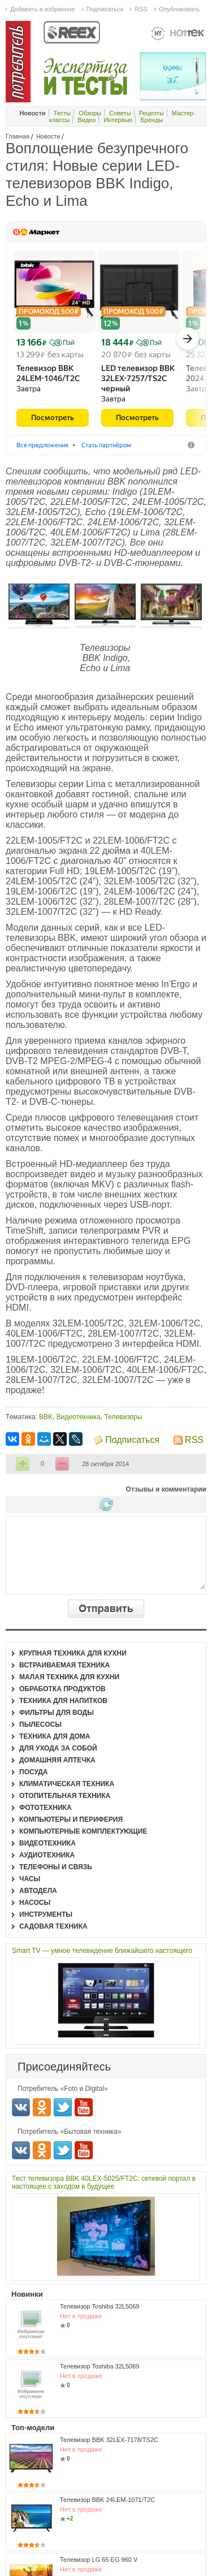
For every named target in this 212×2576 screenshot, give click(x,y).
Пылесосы (40, 1724)
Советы (120, 113)
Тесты (62, 113)
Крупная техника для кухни (73, 1653)
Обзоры (90, 113)
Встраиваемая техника (64, 1665)
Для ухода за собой (58, 1748)
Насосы (34, 1903)
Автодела (38, 1891)
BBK (46, 1417)
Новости (48, 136)
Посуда (33, 1772)
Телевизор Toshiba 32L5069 (99, 2306)
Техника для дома (54, 1736)
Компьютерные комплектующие (83, 1831)
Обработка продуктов (62, 1689)
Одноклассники (42, 2107)
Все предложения (42, 445)
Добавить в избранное (42, 9)
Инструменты (45, 1914)
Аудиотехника (47, 1855)
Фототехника (45, 1808)
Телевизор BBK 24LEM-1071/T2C (107, 2499)
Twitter (63, 2107)
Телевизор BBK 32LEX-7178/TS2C (109, 2439)
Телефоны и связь (55, 1867)
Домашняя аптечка (57, 1760)
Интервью (117, 119)
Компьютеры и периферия (71, 1819)
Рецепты (151, 113)
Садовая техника (53, 1926)
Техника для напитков (63, 1701)
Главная (17, 136)
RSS (194, 1440)
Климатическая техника (66, 1784)
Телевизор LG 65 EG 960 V (98, 2559)
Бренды (151, 119)
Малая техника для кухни (69, 1677)
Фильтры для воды (56, 1713)
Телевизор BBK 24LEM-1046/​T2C (48, 373)
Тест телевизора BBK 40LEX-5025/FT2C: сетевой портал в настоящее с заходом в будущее (104, 2182)
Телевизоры (123, 1417)
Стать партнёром (106, 445)
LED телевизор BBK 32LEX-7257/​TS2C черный (138, 378)
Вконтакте (21, 2107)
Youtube (84, 2107)
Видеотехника (79, 1417)
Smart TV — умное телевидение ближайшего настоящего (102, 1951)
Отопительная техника (64, 1796)
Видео (86, 119)
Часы (29, 1879)
